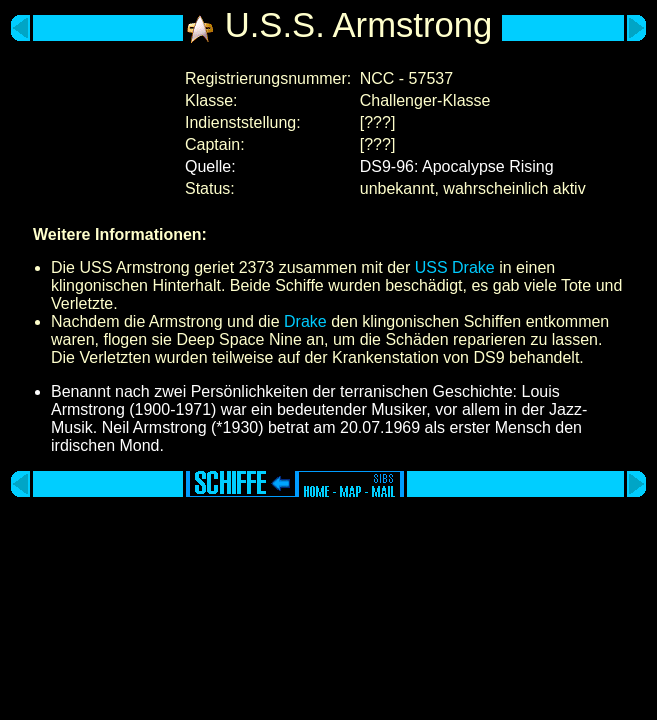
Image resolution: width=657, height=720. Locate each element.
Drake (305, 321)
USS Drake (455, 267)
